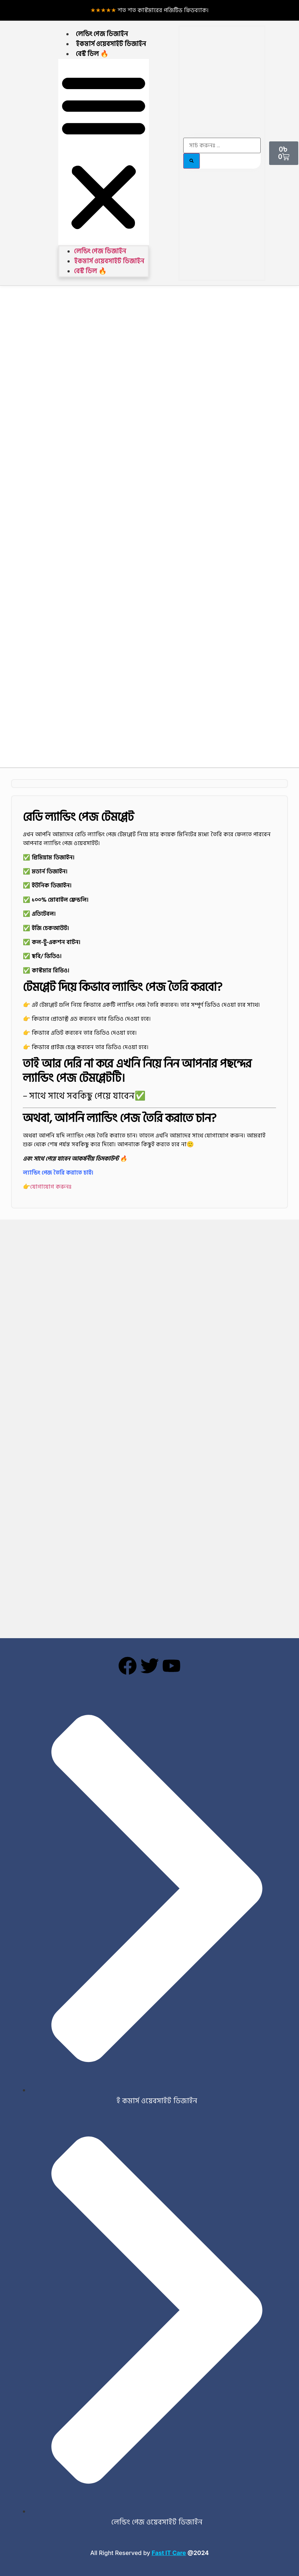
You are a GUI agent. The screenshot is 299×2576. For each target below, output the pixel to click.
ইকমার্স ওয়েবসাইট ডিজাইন (111, 44)
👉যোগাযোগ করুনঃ (47, 1187)
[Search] (191, 161)
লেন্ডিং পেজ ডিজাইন (102, 34)
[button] (103, 152)
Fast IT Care (169, 2552)
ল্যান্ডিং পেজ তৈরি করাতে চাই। (58, 1173)
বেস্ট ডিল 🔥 (92, 54)
